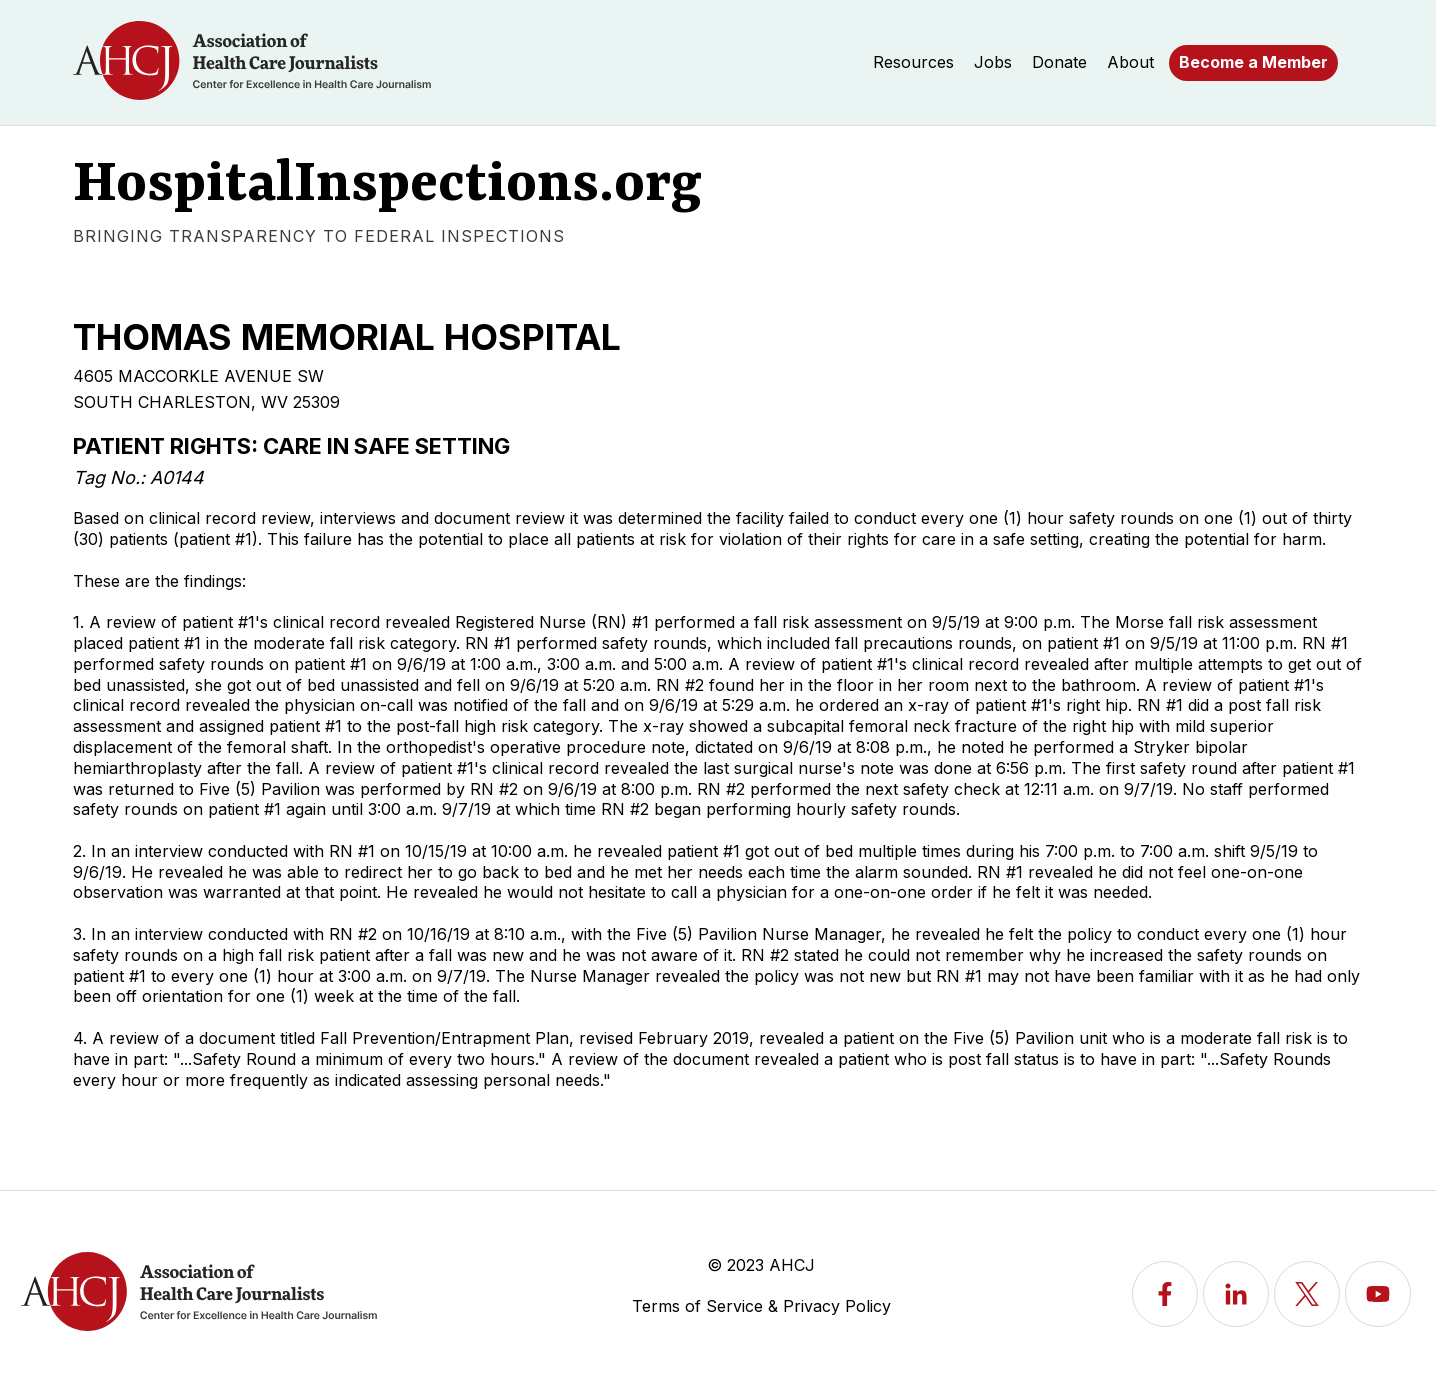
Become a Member (1253, 62)
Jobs (993, 62)
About (1130, 62)
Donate (1059, 62)
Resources (913, 62)
